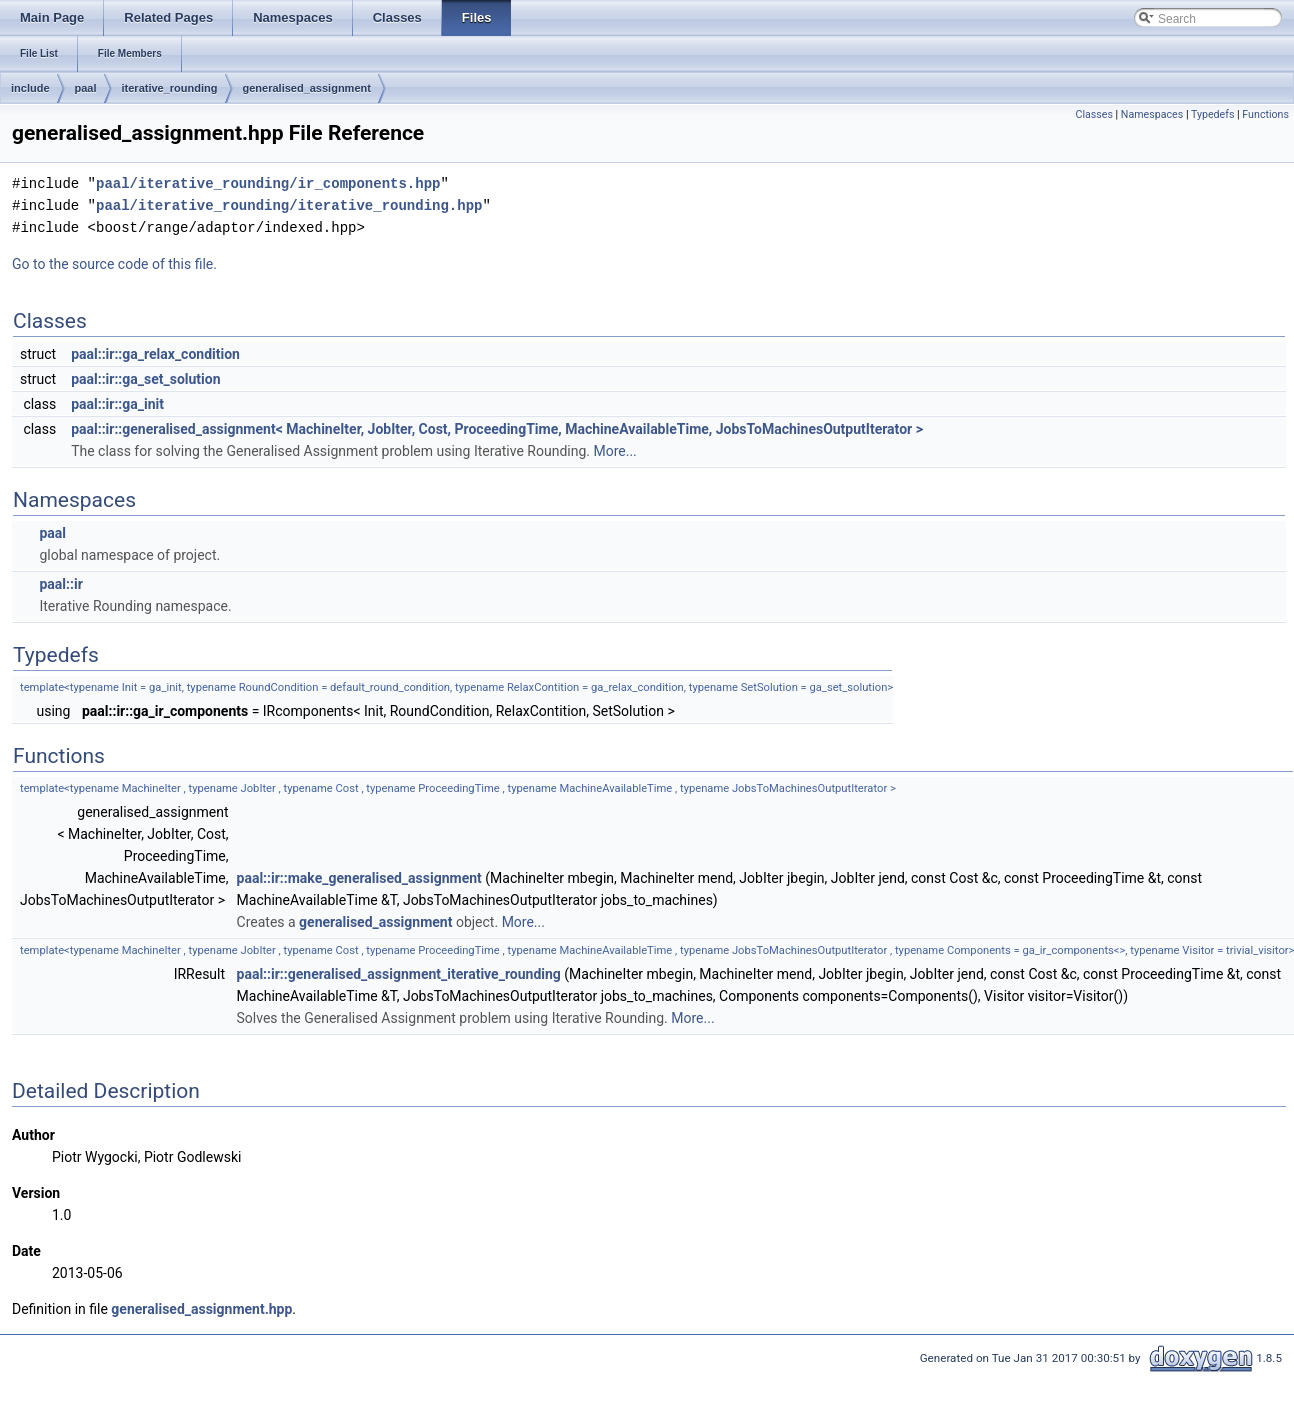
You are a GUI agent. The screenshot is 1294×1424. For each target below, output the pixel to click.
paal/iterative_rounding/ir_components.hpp (268, 183)
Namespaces (1152, 114)
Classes (1093, 114)
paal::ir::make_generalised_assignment (359, 878)
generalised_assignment (307, 88)
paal (86, 88)
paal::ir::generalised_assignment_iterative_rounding (399, 974)
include (30, 88)
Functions (1265, 114)
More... (614, 451)
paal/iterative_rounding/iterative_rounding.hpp (289, 205)
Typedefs (1213, 114)
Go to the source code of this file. (114, 264)
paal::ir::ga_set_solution (145, 379)
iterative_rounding (170, 88)
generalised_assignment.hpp (201, 1309)
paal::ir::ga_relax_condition (155, 354)
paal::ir (60, 584)
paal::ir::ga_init (117, 404)
